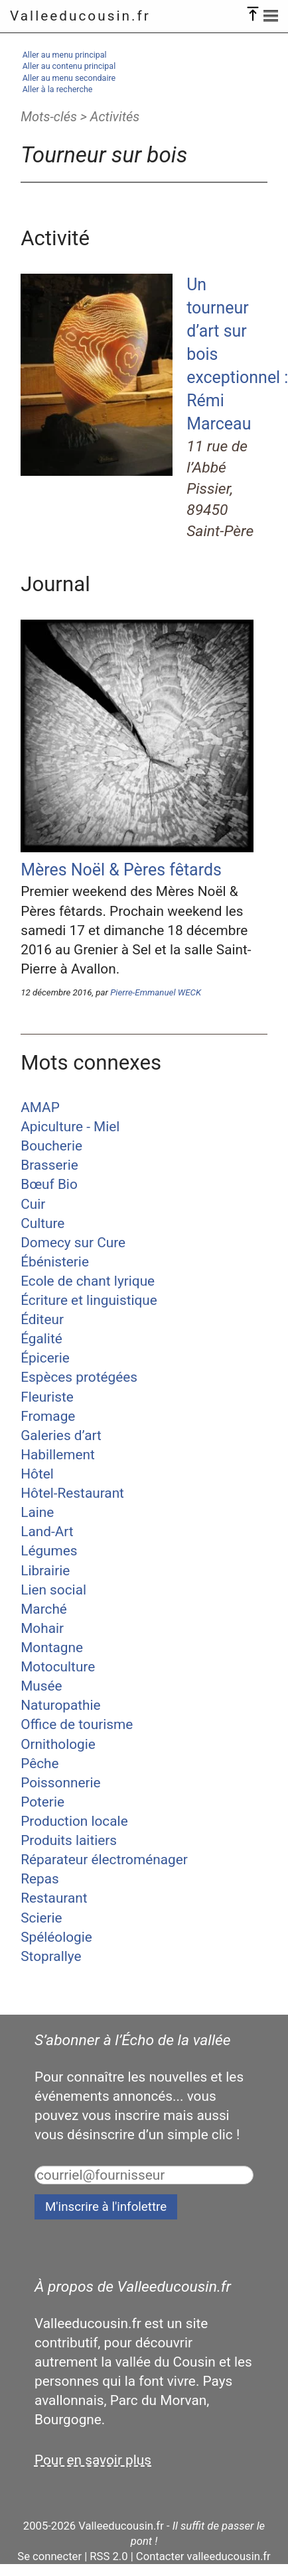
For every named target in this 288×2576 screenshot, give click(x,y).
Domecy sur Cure (73, 1243)
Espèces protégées (79, 1377)
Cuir (33, 1204)
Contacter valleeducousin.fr (203, 2556)
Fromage (48, 1416)
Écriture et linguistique (89, 1300)
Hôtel (37, 1474)
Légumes (49, 1551)
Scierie (41, 1918)
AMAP (40, 1107)
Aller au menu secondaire (69, 78)
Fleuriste (47, 1397)
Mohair (42, 1628)
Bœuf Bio (49, 1184)
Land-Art (47, 1532)
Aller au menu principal (65, 55)
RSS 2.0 (108, 2556)
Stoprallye (51, 1956)
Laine (37, 1512)
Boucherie (51, 1146)
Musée (41, 1686)
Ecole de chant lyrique (88, 1281)
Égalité (41, 1339)
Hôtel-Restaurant (72, 1493)
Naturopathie (60, 1705)
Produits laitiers (69, 1840)
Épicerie (45, 1358)
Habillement (58, 1455)
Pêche (39, 1763)
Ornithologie (58, 1744)
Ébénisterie (55, 1262)
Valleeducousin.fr (80, 16)
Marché (44, 1609)
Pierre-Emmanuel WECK (155, 992)
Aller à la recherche (58, 89)
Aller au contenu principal (69, 66)
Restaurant (54, 1898)
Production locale (74, 1821)
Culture (42, 1223)
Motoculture (58, 1667)
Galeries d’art (61, 1435)
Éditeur (42, 1319)
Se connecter (49, 2556)
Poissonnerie (60, 1783)
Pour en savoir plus (93, 2460)
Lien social (53, 1590)
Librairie (45, 1571)
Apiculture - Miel (70, 1127)
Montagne (52, 1647)
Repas (40, 1879)
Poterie (42, 1802)
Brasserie (49, 1165)
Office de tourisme (77, 1724)
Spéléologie (56, 1937)
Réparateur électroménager (104, 1860)
